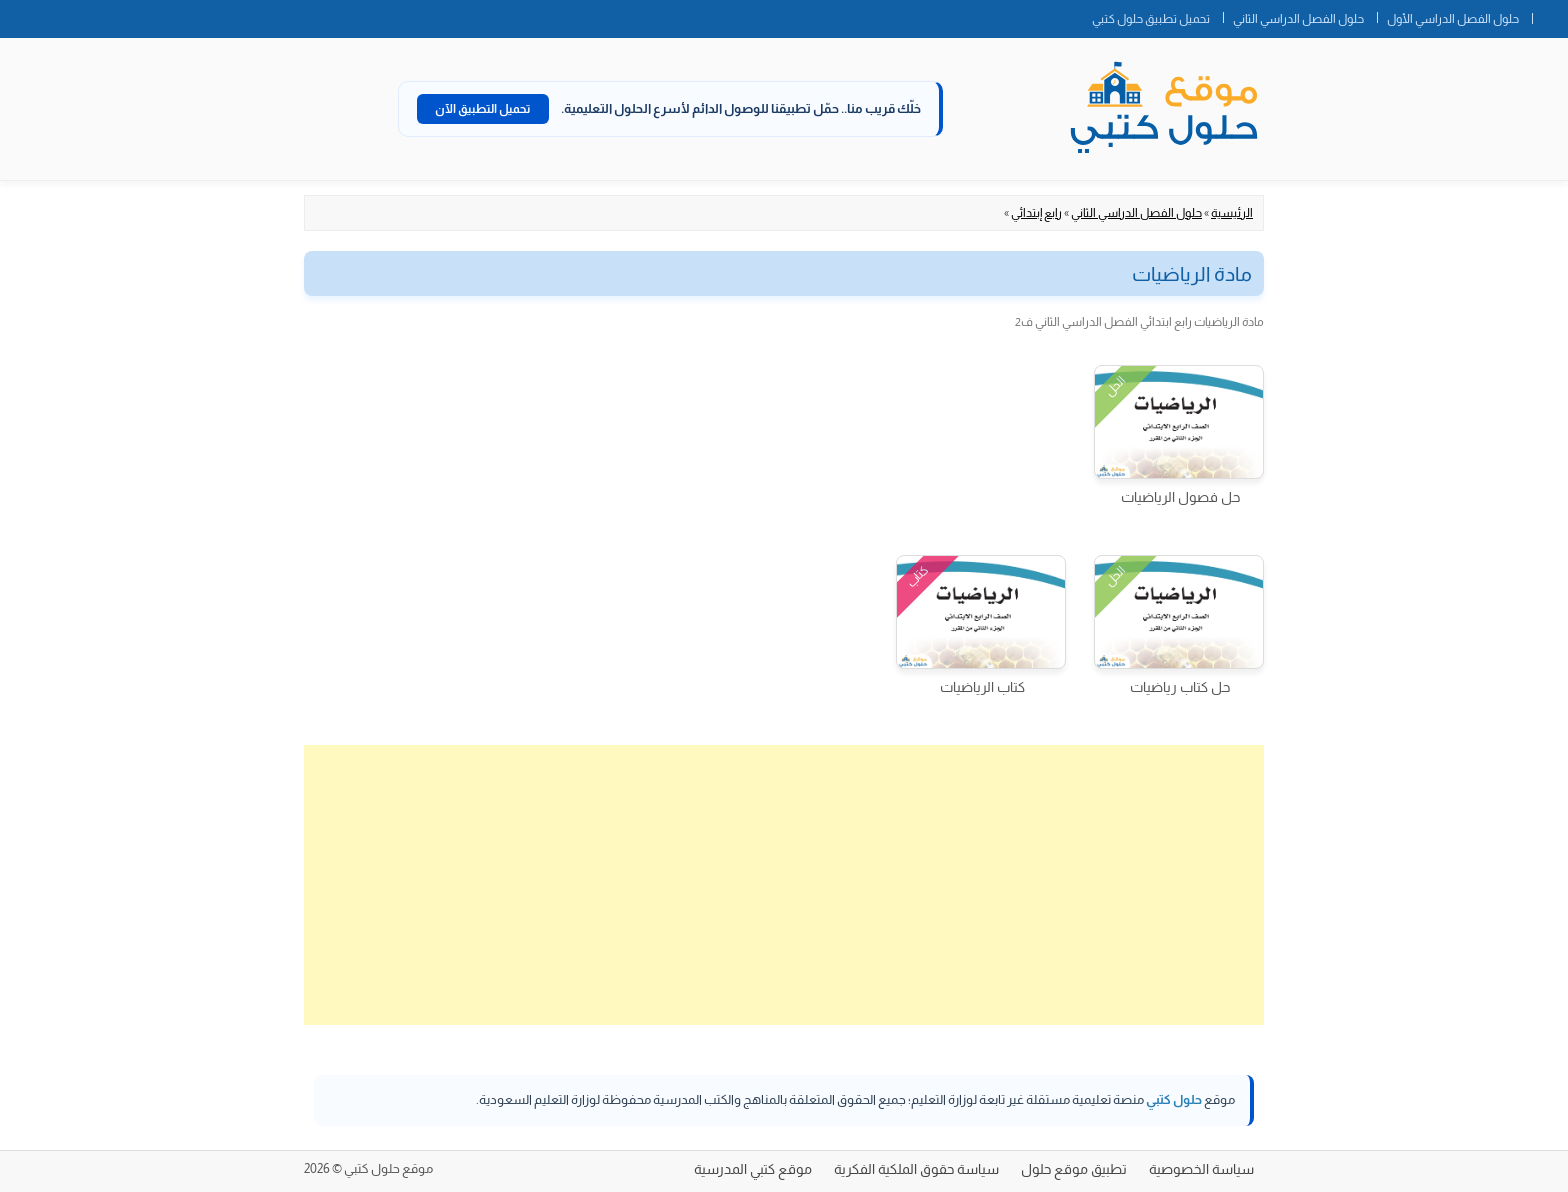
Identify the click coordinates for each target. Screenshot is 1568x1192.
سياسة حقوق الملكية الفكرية (916, 1169)
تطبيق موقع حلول (1074, 1169)
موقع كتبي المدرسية (753, 1169)
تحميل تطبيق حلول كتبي (1151, 19)
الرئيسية (1232, 213)
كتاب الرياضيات (982, 687)
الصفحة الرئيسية (1550, 15)
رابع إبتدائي (1036, 213)
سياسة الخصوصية (1201, 1169)
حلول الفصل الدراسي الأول (1453, 19)
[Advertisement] (784, 885)
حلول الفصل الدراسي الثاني (1298, 19)
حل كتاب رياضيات (1180, 687)
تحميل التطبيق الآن (483, 109)
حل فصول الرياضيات (1180, 497)
